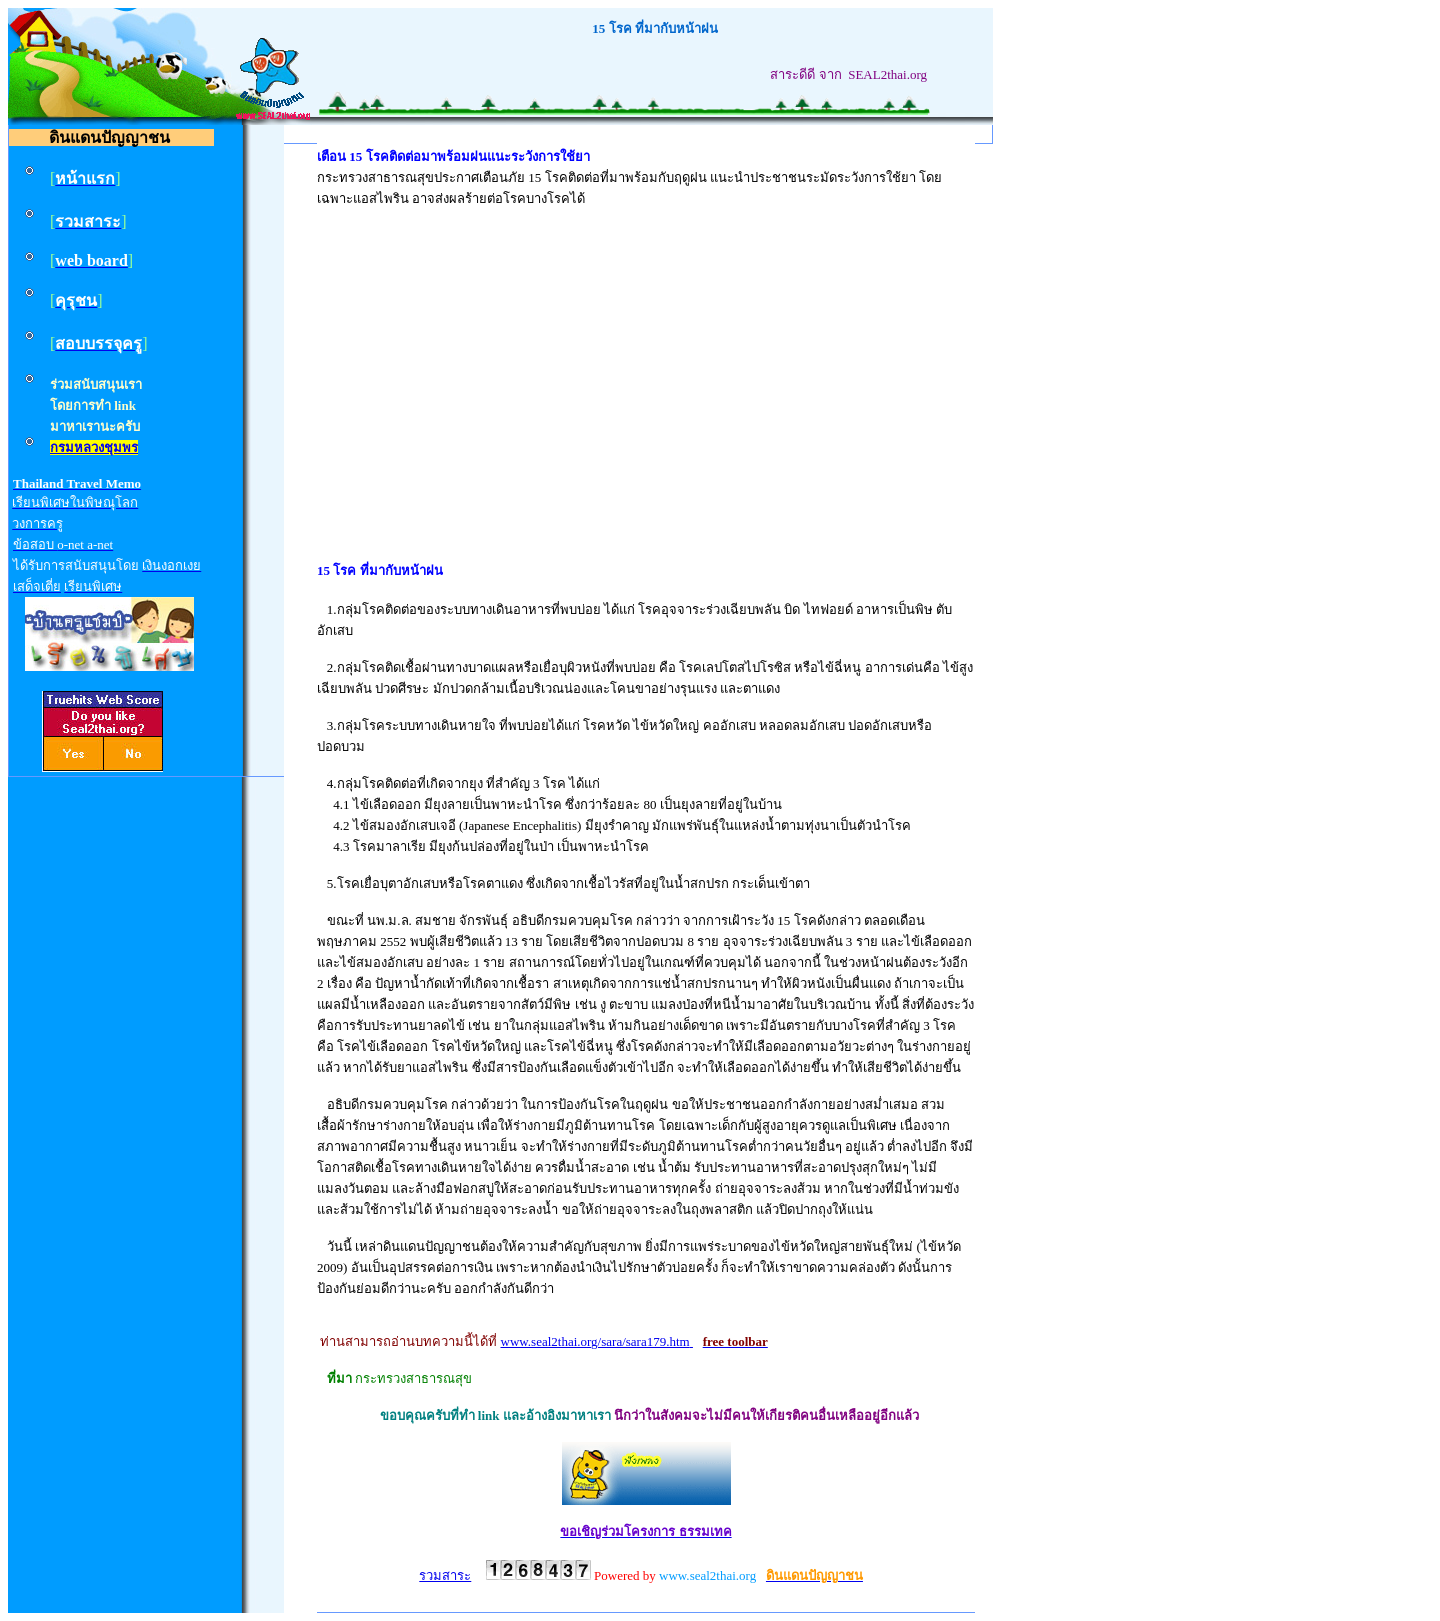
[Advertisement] (646, 365)
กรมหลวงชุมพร (94, 447)
